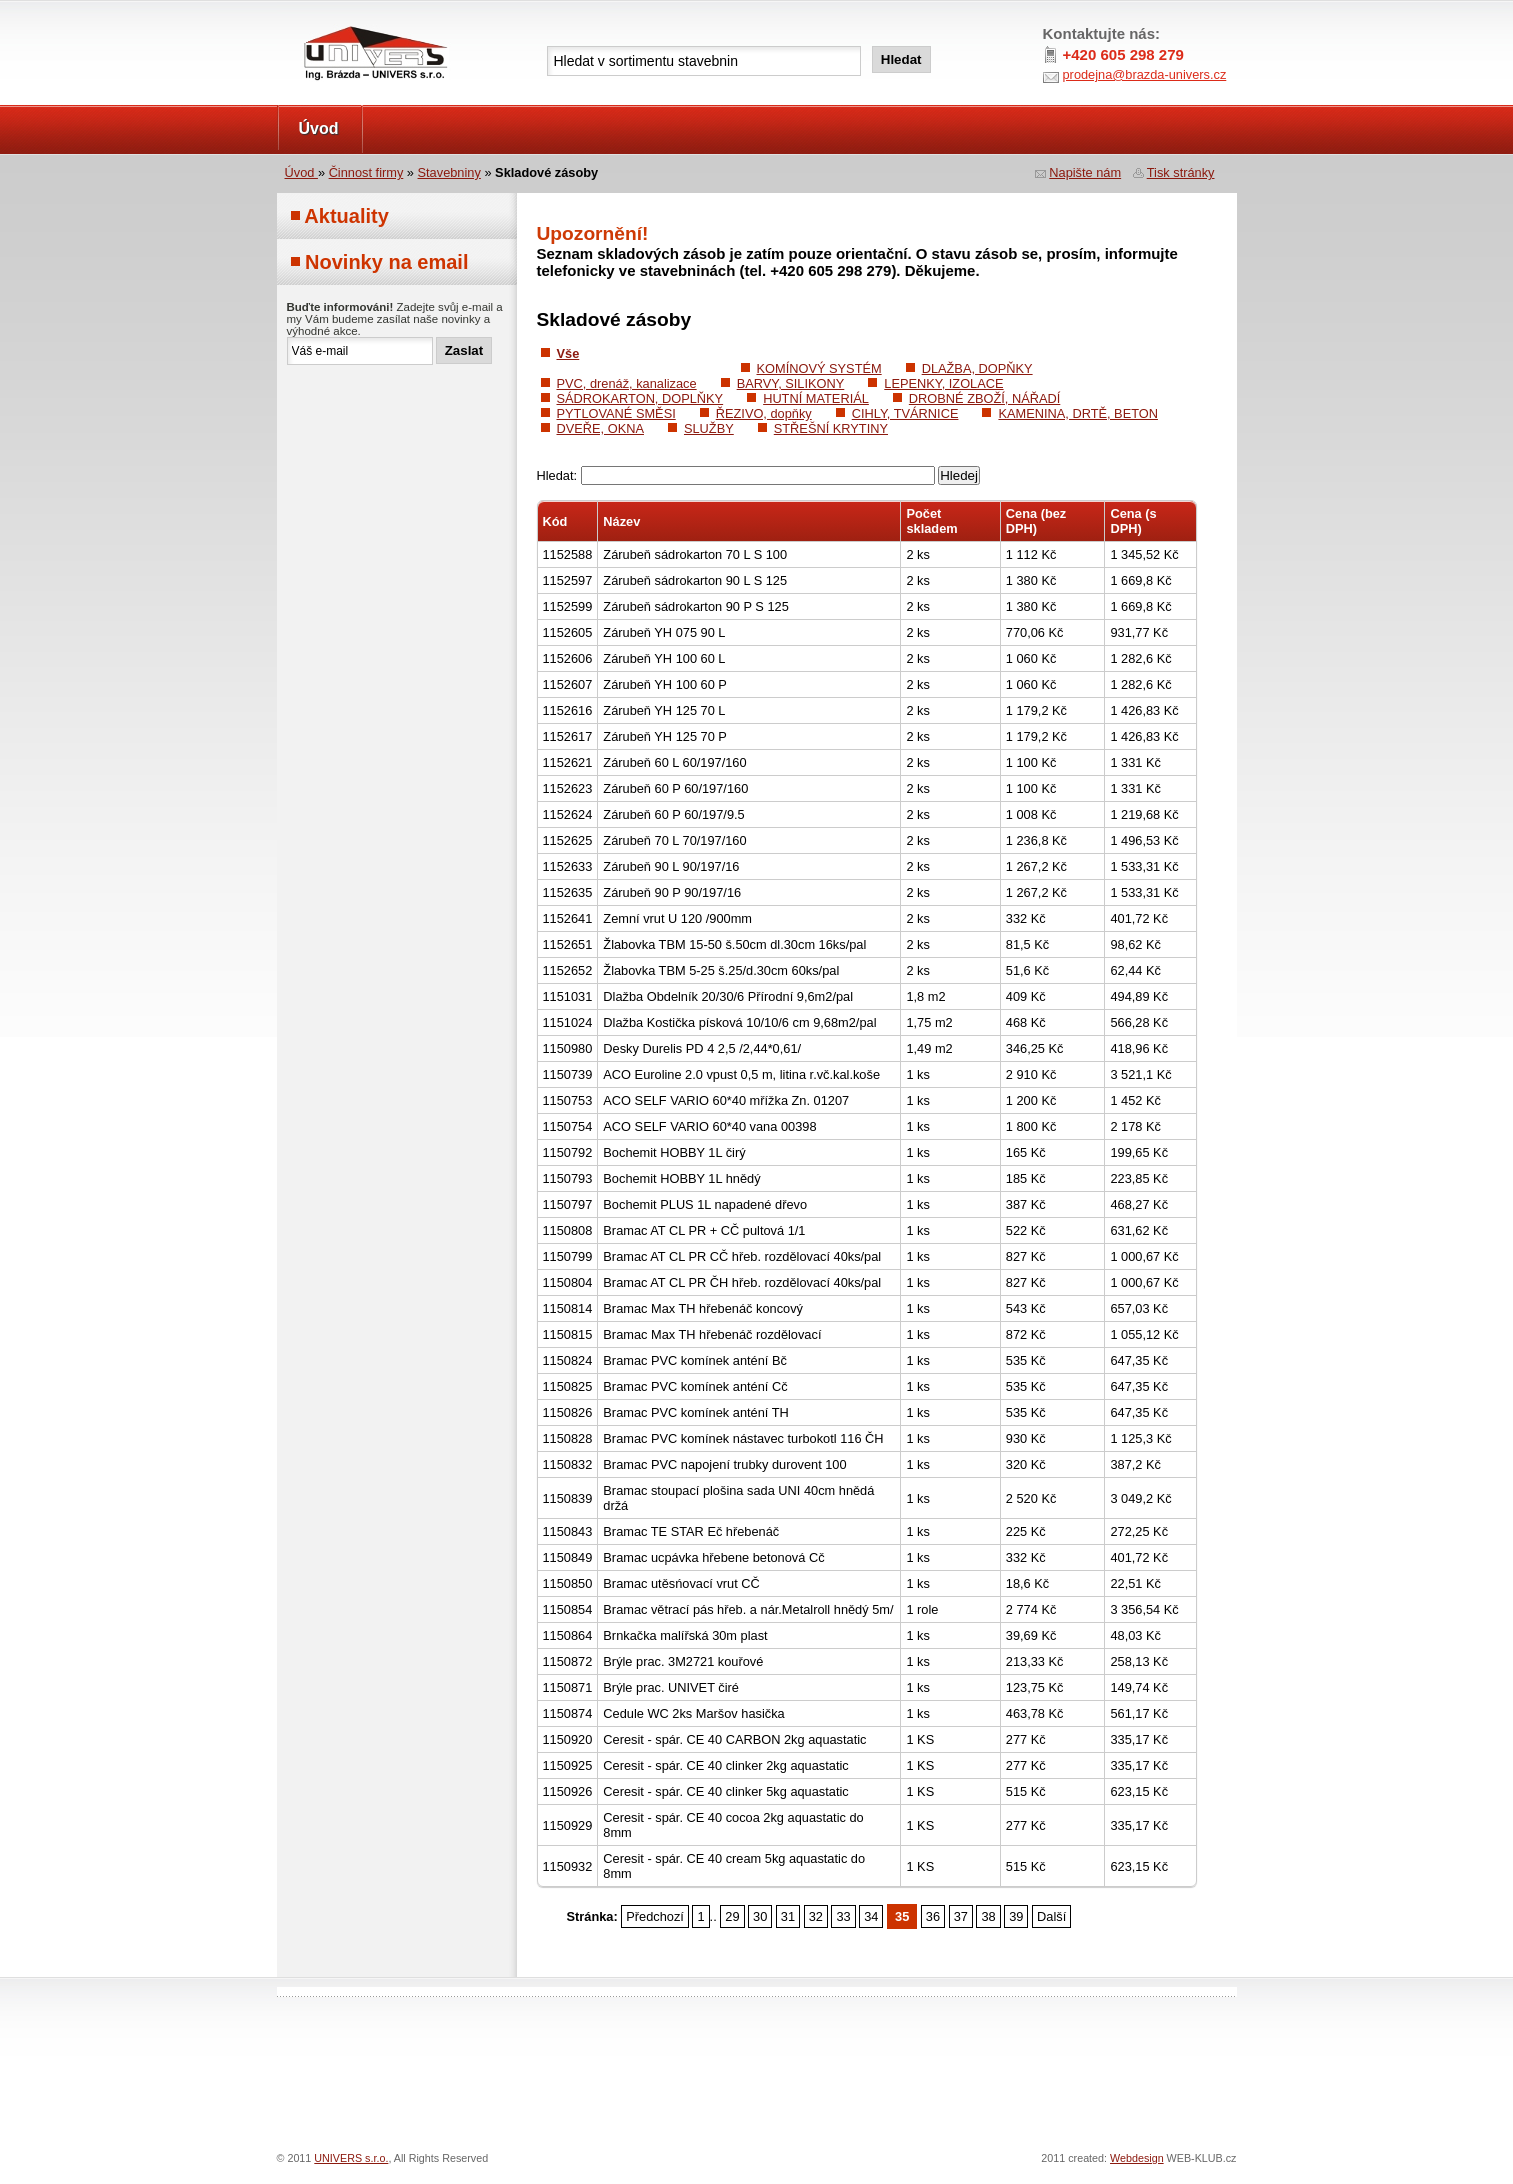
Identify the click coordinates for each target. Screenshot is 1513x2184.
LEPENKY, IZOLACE (943, 383)
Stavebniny (449, 172)
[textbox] (704, 61)
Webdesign (1137, 2158)
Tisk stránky (1181, 172)
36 (933, 1916)
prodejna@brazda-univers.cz (1145, 74)
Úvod (319, 128)
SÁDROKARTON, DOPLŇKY (640, 398)
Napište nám (1085, 172)
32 (816, 1916)
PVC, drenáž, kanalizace (627, 383)
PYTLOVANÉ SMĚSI (616, 413)
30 (760, 1916)
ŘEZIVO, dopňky (764, 413)
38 (988, 1916)
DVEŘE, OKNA (600, 428)
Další (1051, 1916)
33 (843, 1916)
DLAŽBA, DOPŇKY (977, 368)
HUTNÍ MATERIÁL (816, 398)
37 (961, 1916)
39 (1016, 1916)
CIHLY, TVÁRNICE (905, 413)
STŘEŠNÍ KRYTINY (831, 428)
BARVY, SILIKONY (791, 383)
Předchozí (655, 1916)
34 (871, 1916)
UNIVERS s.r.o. (333, 21)
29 (732, 1916)
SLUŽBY (709, 428)
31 (788, 1916)
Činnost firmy (366, 172)
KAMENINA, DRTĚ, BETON (1078, 413)
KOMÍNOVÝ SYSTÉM (819, 368)
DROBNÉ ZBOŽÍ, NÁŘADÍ (984, 398)
